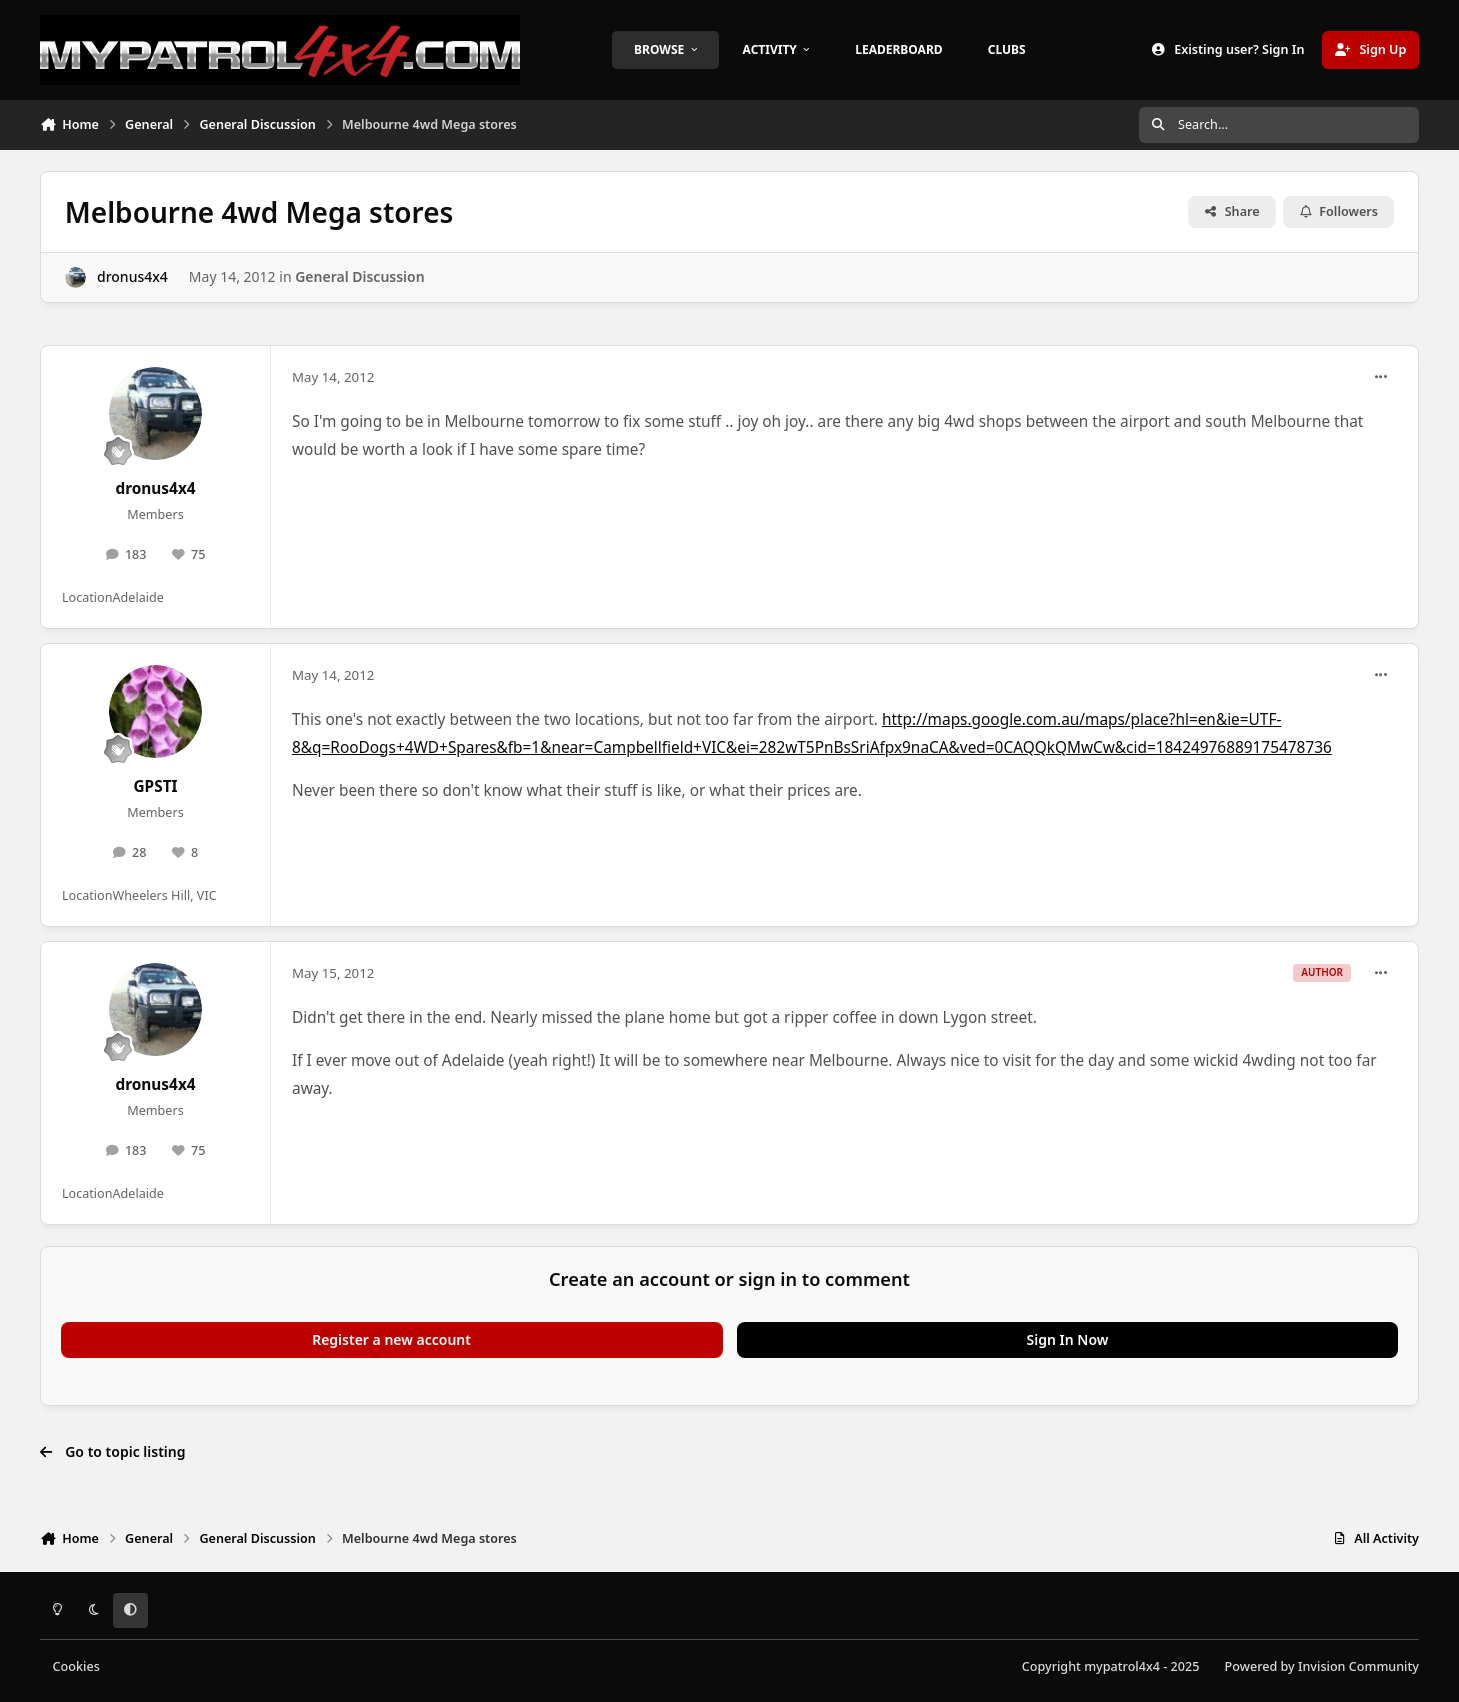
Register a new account (391, 1339)
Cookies (76, 1666)
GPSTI (155, 786)
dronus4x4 (132, 276)
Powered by (1322, 1666)
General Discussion (359, 276)
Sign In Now (1068, 1339)
